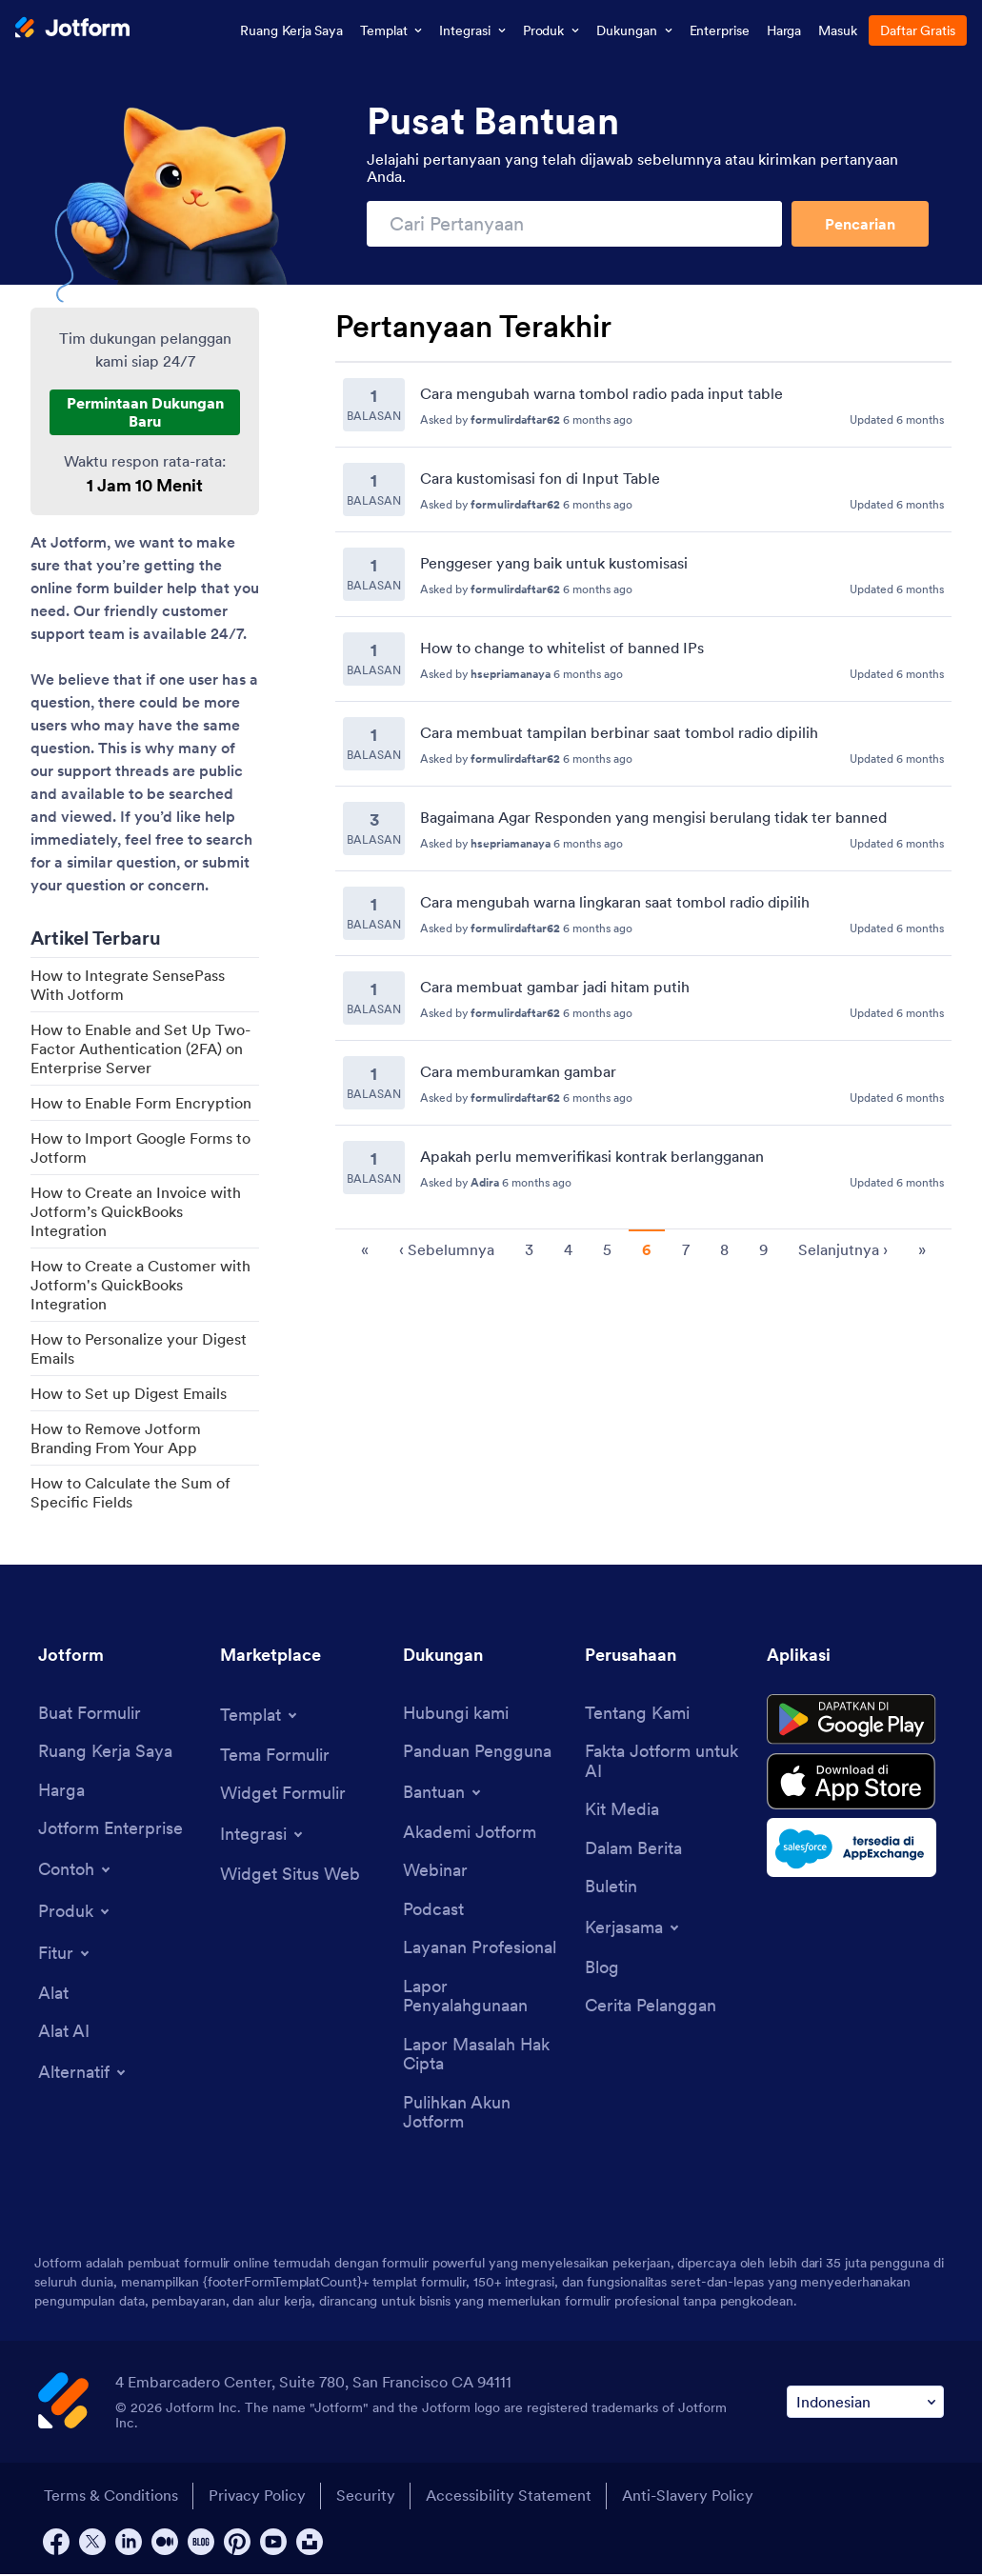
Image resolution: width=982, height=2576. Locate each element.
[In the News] (633, 1849)
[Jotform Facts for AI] (666, 1762)
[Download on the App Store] (855, 1784)
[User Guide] (477, 1752)
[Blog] (602, 1968)
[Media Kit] (622, 1810)
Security (366, 2497)
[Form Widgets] (283, 1794)
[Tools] (53, 1994)
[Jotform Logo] (72, 29)
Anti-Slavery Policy (690, 2497)
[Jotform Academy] (469, 1832)
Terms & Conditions (110, 2497)
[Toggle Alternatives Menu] (83, 2073)
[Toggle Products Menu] (75, 1912)
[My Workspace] (105, 1752)
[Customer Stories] (650, 2007)
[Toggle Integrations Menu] (263, 1834)
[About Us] (637, 1713)
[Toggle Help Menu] (443, 1792)
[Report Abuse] (484, 1997)
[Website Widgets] (290, 1874)
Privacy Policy (257, 2497)
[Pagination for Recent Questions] (643, 1248)
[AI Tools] (64, 2032)
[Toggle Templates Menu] (260, 1715)
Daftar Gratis (917, 30)
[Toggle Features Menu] (65, 1954)
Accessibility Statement (510, 2497)
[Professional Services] (479, 1948)
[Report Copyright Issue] (484, 2056)
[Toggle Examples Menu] (75, 1870)
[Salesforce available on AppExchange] (855, 1851)
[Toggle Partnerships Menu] (633, 1928)
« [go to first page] (365, 1249)
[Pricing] (61, 1790)
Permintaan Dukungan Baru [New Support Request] (145, 411)
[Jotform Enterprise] (110, 1829)
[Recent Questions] (643, 786)
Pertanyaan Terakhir (473, 327)
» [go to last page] (922, 1249)
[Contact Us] (456, 1713)
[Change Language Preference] (865, 2404)
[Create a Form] (89, 1713)
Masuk (837, 30)
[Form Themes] (275, 1755)
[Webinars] (435, 1871)
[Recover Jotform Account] (484, 2115)
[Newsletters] (611, 1887)
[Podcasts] (433, 1910)
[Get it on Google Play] (855, 1720)
